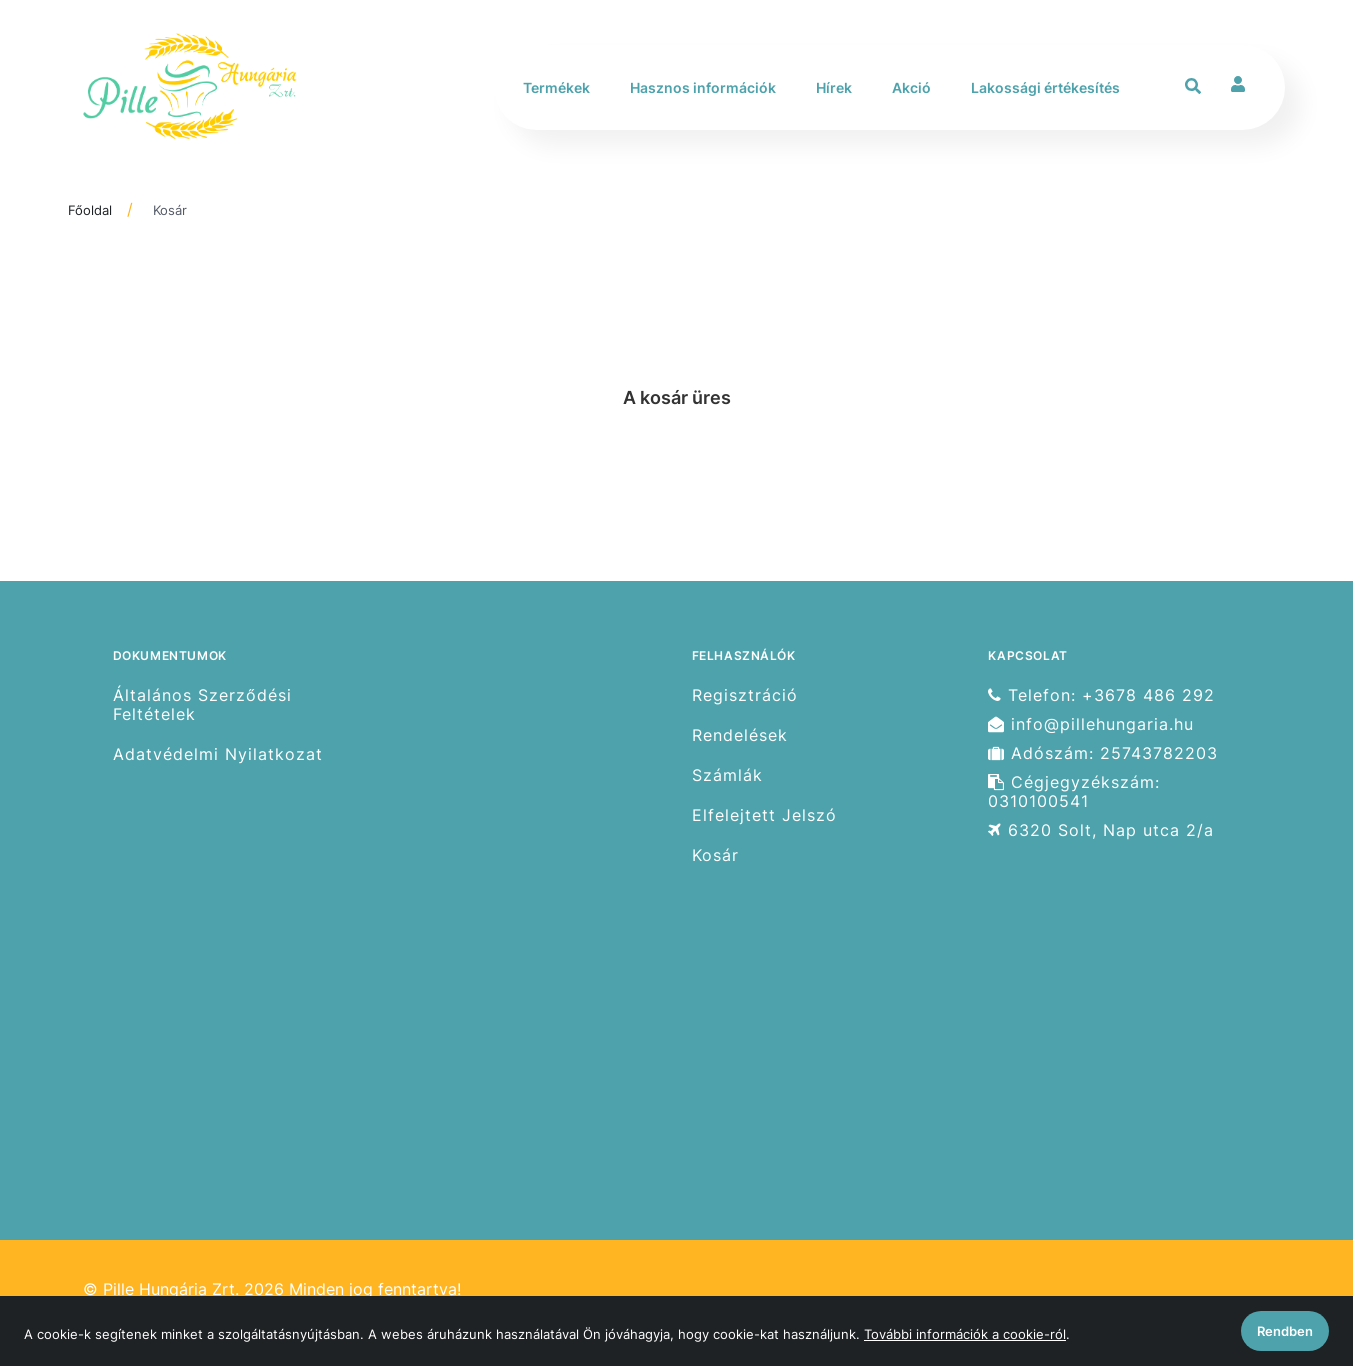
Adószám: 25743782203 (1103, 753)
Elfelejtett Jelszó (764, 815)
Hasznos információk (703, 87)
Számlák (727, 775)
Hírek (834, 87)
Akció (911, 87)
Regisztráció (745, 695)
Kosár (170, 210)
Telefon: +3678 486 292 (1101, 695)
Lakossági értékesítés (1045, 87)
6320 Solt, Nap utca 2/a (1101, 830)
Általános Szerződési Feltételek (202, 704)
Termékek (556, 87)
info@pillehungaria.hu (1091, 724)
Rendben (1285, 1331)
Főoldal (90, 210)
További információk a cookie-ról (965, 1334)
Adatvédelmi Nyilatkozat (218, 754)
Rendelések (740, 735)
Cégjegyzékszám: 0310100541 (1074, 792)
